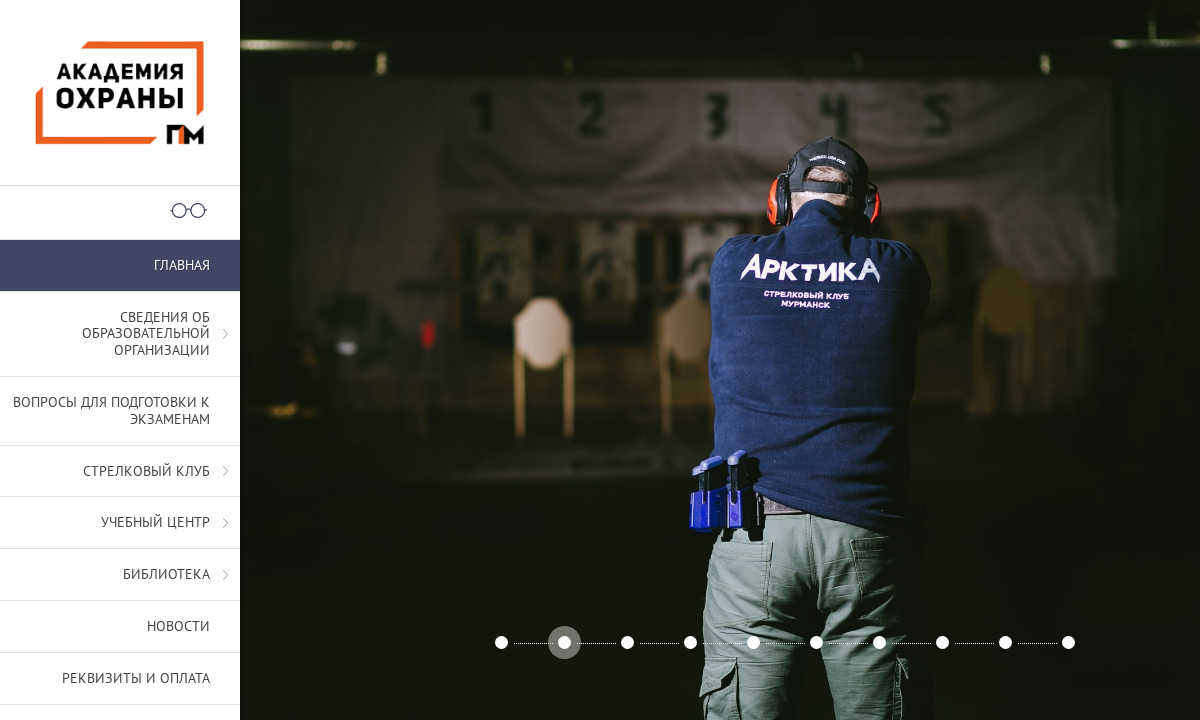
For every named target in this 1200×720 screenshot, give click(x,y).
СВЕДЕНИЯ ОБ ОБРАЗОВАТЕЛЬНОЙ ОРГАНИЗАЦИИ (146, 334)
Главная (182, 265)
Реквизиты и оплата (136, 678)
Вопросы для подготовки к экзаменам (111, 410)
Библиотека (166, 574)
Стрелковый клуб (146, 471)
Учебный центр (155, 522)
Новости (178, 626)
